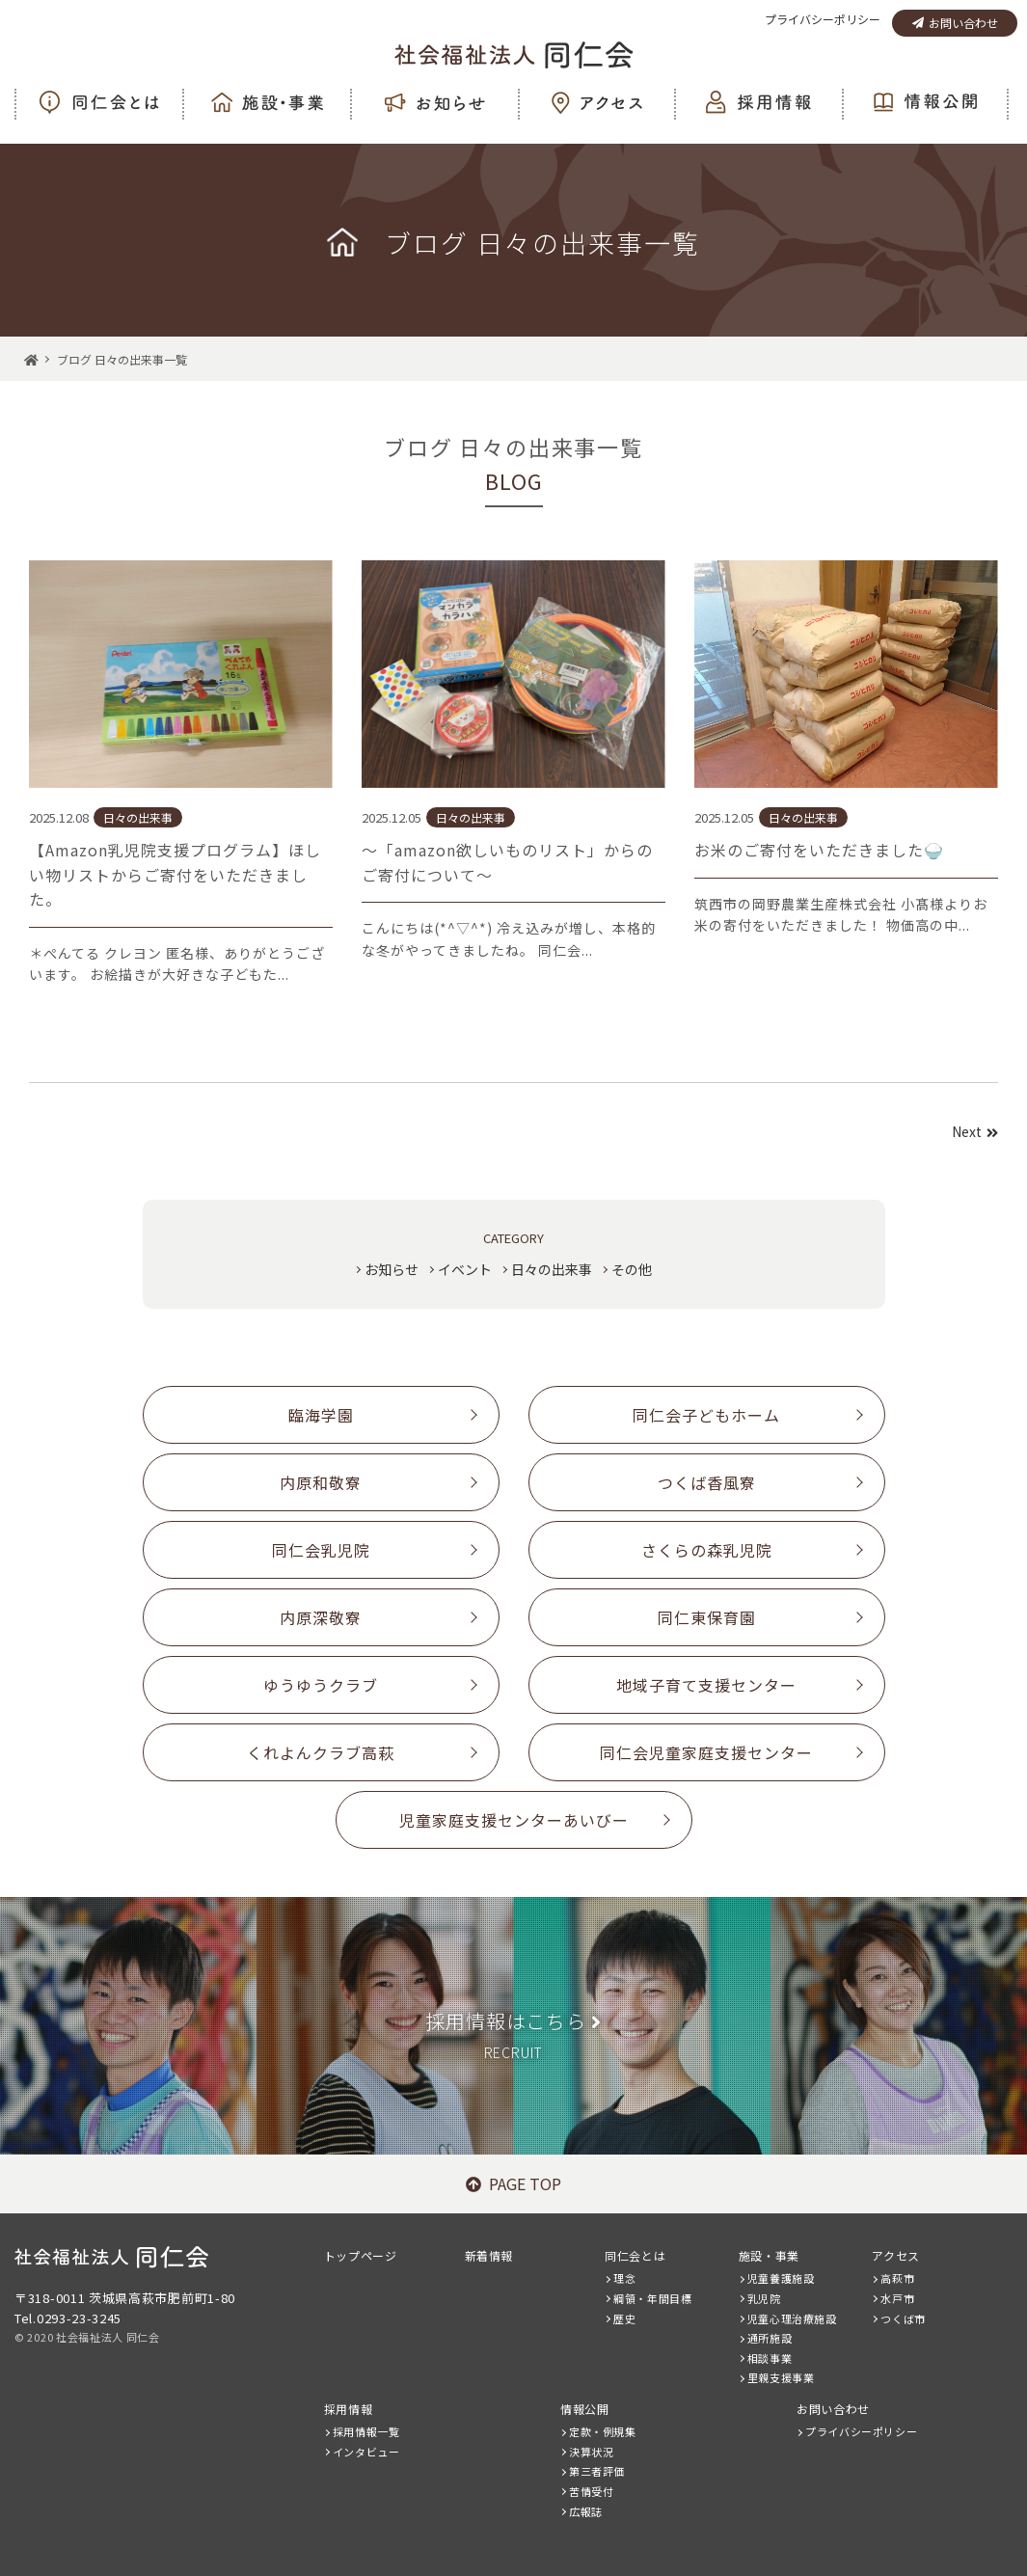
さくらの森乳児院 (706, 1549)
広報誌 (586, 2511)
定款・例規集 (602, 2431)
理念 (624, 2278)
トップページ (360, 2255)
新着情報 (489, 2255)
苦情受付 (591, 2491)
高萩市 (897, 2278)
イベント (465, 1269)
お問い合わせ (955, 22)
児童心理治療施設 (792, 2318)
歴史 (624, 2318)
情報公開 (584, 2408)
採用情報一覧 (366, 2431)
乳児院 (764, 2298)
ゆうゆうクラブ (320, 1684)
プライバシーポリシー (822, 19)
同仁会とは (635, 2255)
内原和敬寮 (321, 1482)
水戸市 (897, 2298)
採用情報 (348, 2408)
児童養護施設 (781, 2278)
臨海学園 (321, 1414)
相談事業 (769, 2358)
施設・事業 (769, 2255)
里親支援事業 (781, 2377)
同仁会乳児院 (321, 1549)
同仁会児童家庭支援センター (706, 1752)
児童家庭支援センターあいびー (514, 1819)
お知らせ (392, 1269)
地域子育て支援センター (706, 1684)
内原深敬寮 (321, 1617)
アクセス (895, 2255)
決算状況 (591, 2451)
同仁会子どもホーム (706, 1414)
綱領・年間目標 (652, 2298)
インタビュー (366, 2451)
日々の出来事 (551, 1269)
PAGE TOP (513, 2183)
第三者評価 (597, 2471)
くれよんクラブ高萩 (320, 1752)
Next (975, 1131)
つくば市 (902, 2318)
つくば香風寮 (707, 1482)
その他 (631, 1269)
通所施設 (769, 2338)
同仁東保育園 (707, 1617)
